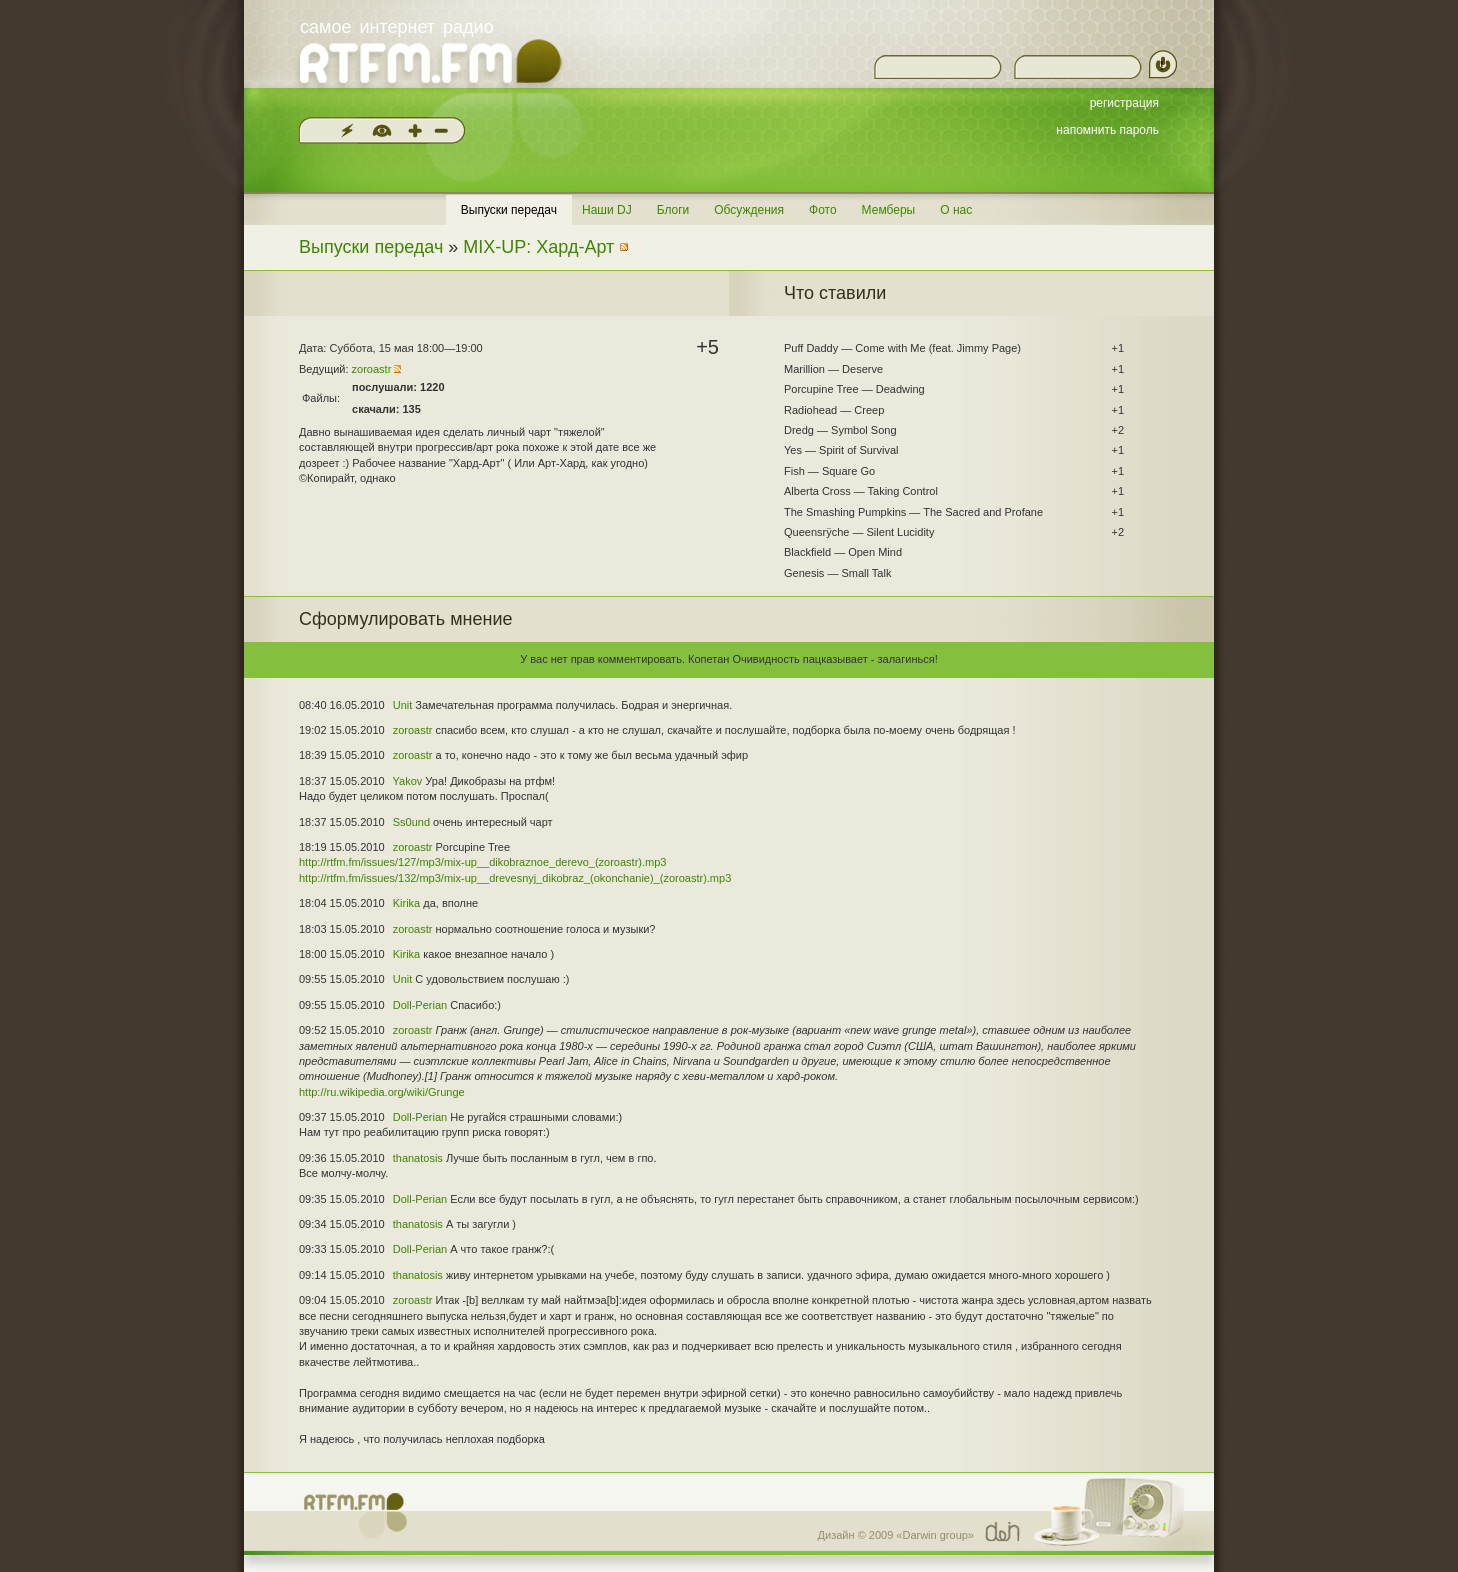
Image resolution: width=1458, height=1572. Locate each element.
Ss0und (411, 822)
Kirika (407, 903)
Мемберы (889, 210)
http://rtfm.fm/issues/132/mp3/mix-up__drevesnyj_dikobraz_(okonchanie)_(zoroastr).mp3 (515, 878)
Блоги (673, 210)
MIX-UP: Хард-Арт (538, 247)
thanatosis (418, 1158)
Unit (403, 705)
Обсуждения (749, 210)
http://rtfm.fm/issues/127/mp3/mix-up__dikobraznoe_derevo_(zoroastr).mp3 (482, 862)
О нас (956, 210)
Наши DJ (607, 210)
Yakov (408, 781)
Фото (823, 210)
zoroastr (372, 369)
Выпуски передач (509, 210)
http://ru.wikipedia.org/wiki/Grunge (382, 1092)
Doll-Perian (420, 1005)
